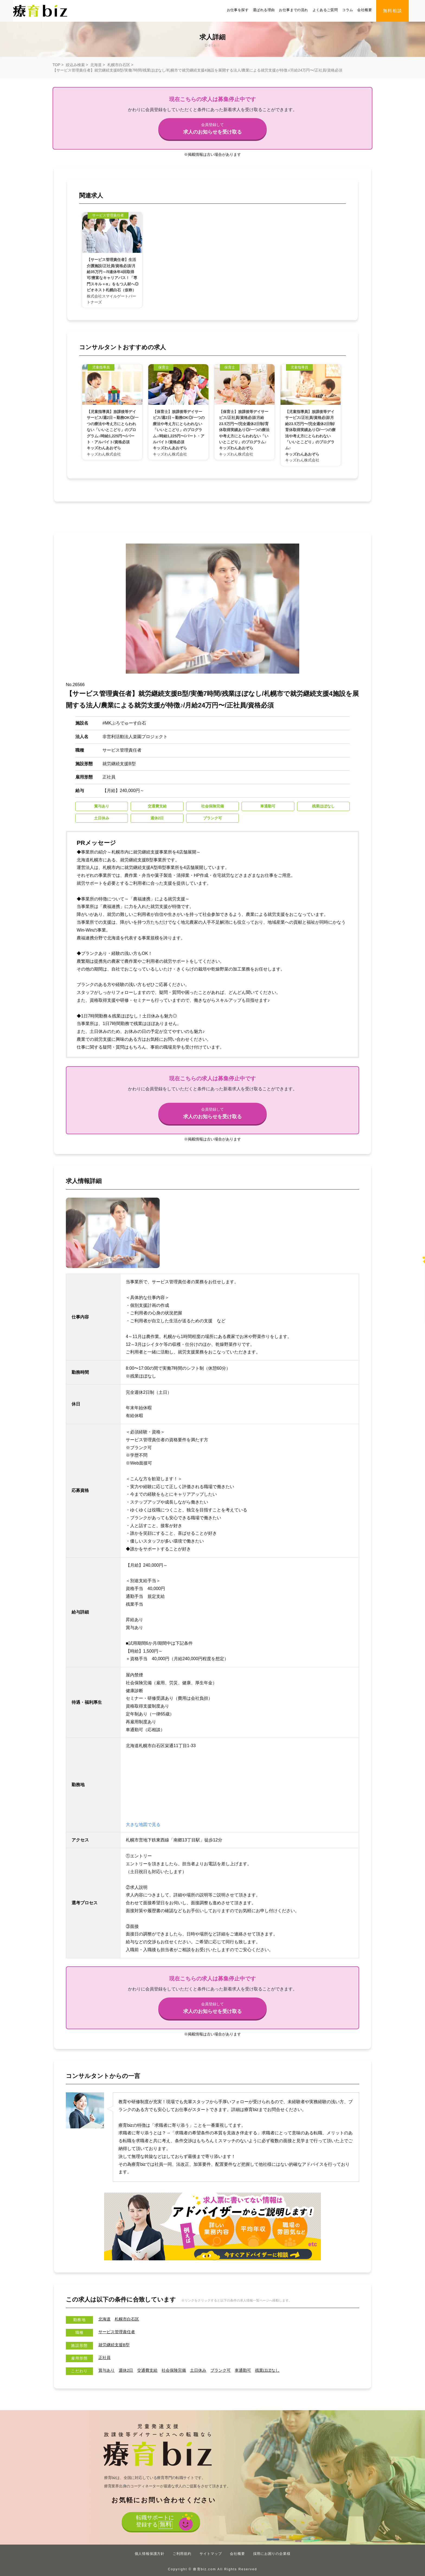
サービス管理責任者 (117, 2331)
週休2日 (127, 2370)
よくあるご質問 (325, 10)
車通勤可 (251, 2370)
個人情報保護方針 (150, 2554)
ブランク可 (227, 2370)
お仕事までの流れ (293, 10)
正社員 (104, 2357)
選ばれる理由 (264, 10)
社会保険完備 (178, 2370)
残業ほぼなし (277, 2370)
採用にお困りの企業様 (272, 2554)
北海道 (96, 65)
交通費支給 (150, 2370)
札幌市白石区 (118, 65)
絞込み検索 (75, 65)
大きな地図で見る (143, 1824)
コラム (347, 10)
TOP (56, 65)
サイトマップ (210, 2554)
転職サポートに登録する (154, 2522)
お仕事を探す (238, 10)
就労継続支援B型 (115, 2344)
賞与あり (107, 2370)
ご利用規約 (182, 2554)
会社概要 (364, 10)
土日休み (203, 2370)
